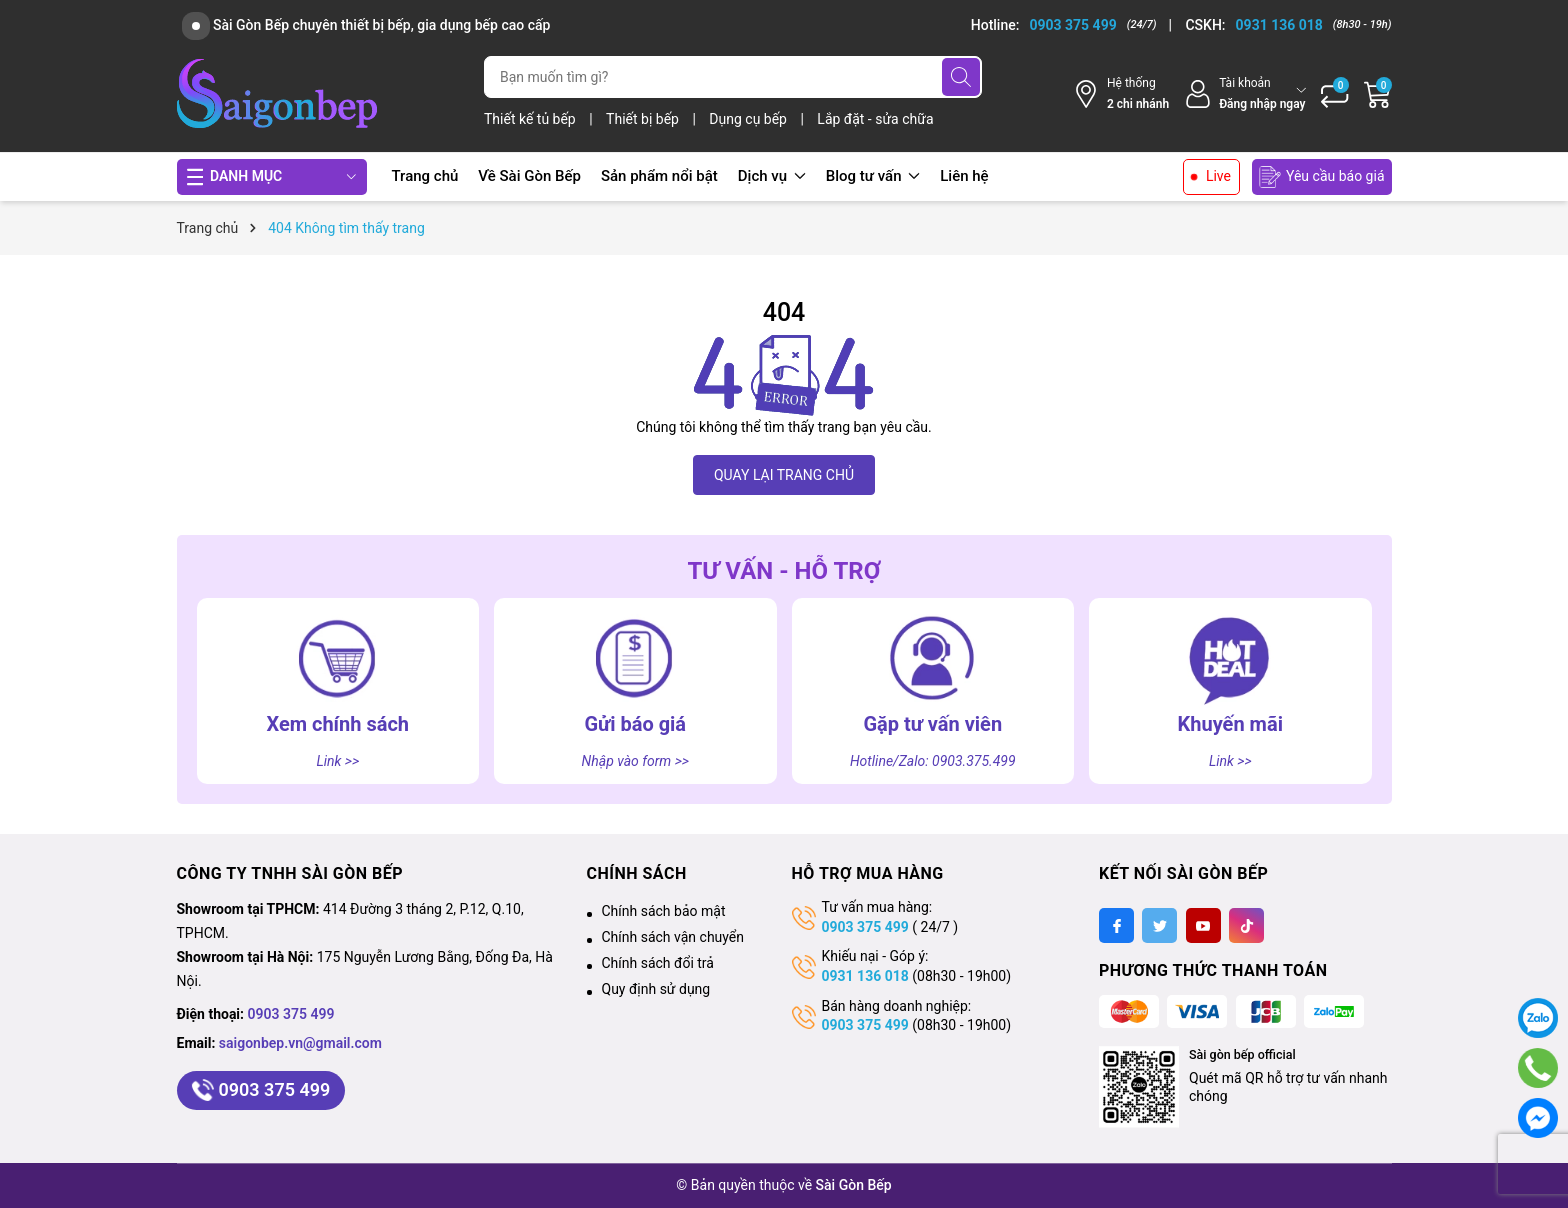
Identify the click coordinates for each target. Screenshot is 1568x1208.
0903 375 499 (291, 1014)
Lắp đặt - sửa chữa (875, 119)
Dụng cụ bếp (749, 119)
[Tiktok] (1246, 925)
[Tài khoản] (1244, 93)
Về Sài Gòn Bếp (529, 176)
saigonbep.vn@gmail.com (300, 1043)
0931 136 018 (865, 976)
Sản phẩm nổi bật (659, 176)
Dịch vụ (772, 176)
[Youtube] (1203, 925)
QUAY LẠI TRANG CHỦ (784, 475)
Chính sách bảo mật (664, 911)
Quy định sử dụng (656, 989)
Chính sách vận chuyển (673, 937)
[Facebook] (1116, 925)
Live (1218, 176)
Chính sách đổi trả (658, 963)
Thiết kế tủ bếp (531, 119)
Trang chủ (425, 176)
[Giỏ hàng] (1378, 94)
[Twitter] (1159, 925)
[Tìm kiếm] (961, 77)
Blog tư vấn (873, 176)
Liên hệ (964, 176)
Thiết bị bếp (644, 119)
